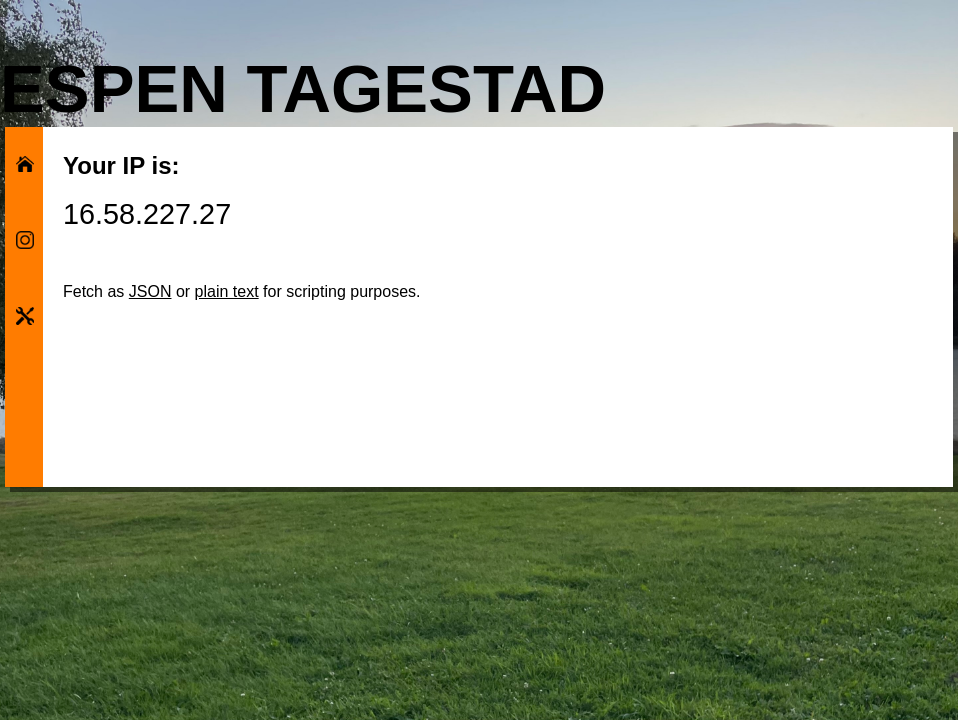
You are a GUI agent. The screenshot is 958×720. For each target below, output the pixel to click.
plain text (227, 291)
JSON (150, 291)
